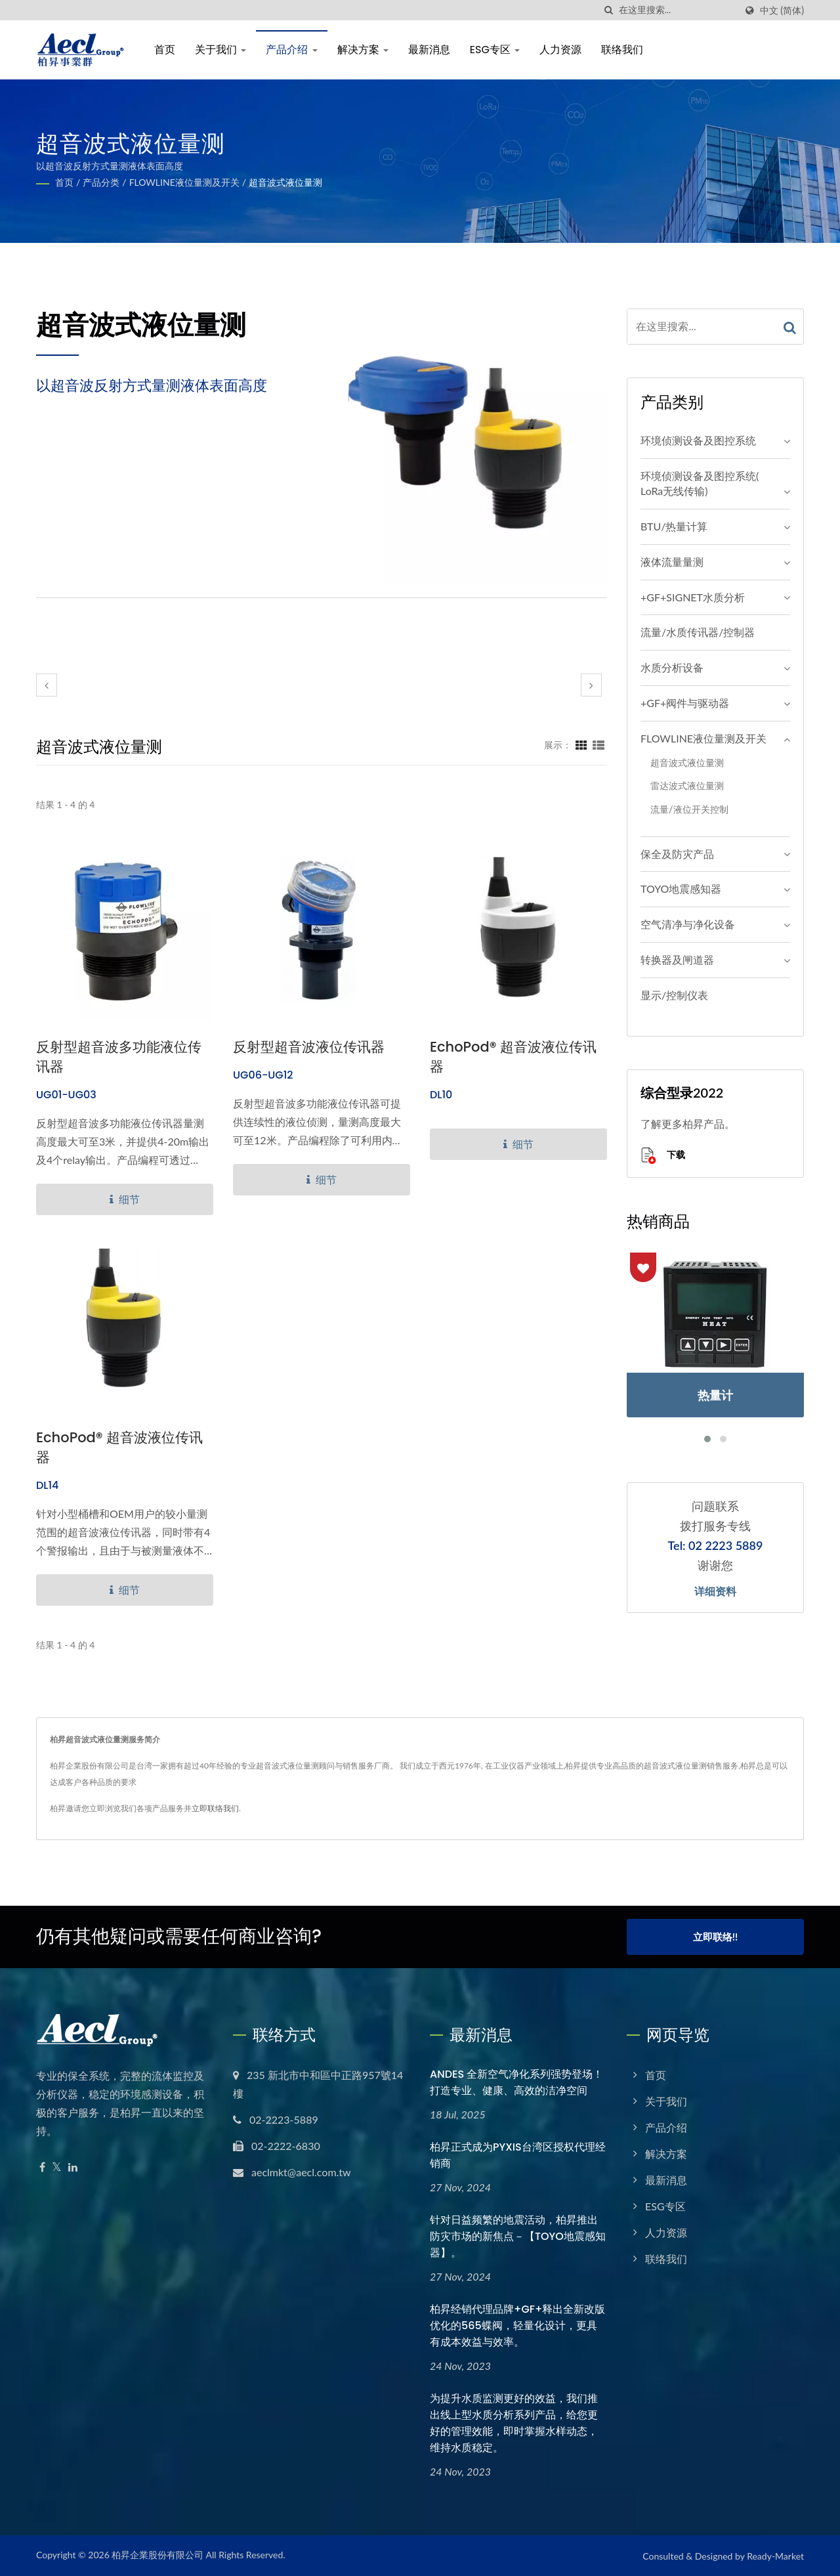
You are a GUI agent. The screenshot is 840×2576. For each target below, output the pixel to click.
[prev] (46, 685)
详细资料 (715, 1592)
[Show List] (598, 744)
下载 (662, 1156)
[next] (591, 685)
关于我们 (220, 49)
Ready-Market (775, 2556)
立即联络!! (715, 1937)
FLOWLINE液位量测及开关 (184, 182)
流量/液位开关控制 (689, 809)
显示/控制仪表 (674, 995)
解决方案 (362, 49)
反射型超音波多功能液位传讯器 (118, 1056)
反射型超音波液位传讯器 (309, 1046)
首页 (164, 49)
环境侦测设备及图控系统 (698, 440)
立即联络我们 (215, 1808)
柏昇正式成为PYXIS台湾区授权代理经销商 (518, 2155)
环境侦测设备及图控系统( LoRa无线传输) (699, 483)
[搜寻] (609, 10)
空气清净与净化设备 (687, 924)
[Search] (677, 10)
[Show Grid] (581, 744)
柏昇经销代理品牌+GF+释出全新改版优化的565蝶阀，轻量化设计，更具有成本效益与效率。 (517, 2326)
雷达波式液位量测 (687, 785)
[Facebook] (42, 2167)
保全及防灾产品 (677, 854)
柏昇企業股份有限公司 (157, 2554)
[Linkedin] (72, 2167)
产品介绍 (291, 49)
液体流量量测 (672, 561)
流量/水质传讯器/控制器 (697, 632)
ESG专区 (495, 49)
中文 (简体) (782, 10)
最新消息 (429, 49)
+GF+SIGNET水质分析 (692, 597)
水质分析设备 (672, 667)
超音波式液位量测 (285, 182)
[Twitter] (57, 2167)
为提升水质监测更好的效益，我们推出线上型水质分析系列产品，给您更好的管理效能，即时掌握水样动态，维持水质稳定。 (514, 2423)
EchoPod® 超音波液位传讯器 (513, 1056)
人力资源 (560, 49)
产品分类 (101, 182)
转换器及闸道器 (677, 959)
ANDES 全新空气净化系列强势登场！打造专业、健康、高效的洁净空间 (516, 2082)
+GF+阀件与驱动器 (684, 703)
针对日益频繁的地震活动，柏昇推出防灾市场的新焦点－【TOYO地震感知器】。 (518, 2236)
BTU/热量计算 (673, 526)
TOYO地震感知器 (680, 888)
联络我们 (622, 49)
